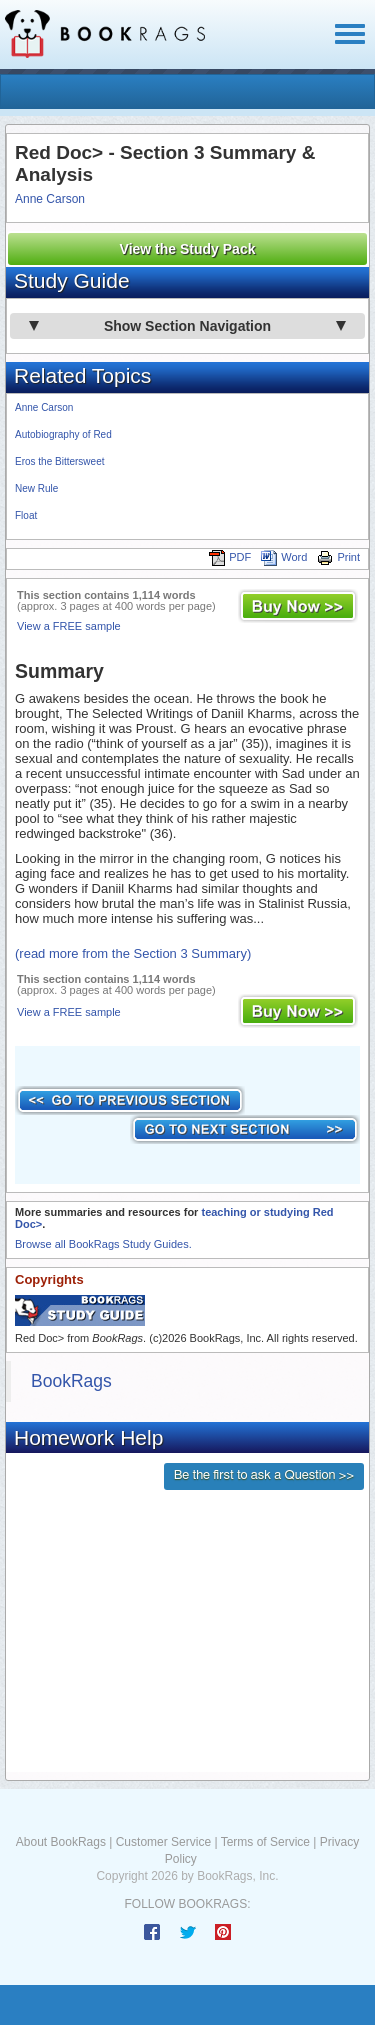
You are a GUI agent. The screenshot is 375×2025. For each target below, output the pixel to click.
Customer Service (163, 1842)
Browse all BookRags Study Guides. (103, 1244)
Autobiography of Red (63, 434)
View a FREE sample (69, 626)
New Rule (36, 488)
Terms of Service (265, 1842)
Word (284, 557)
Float (26, 515)
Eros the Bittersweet (59, 461)
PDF (230, 557)
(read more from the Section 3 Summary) (133, 953)
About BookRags (61, 1842)
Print (338, 557)
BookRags (71, 1381)
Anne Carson (50, 199)
